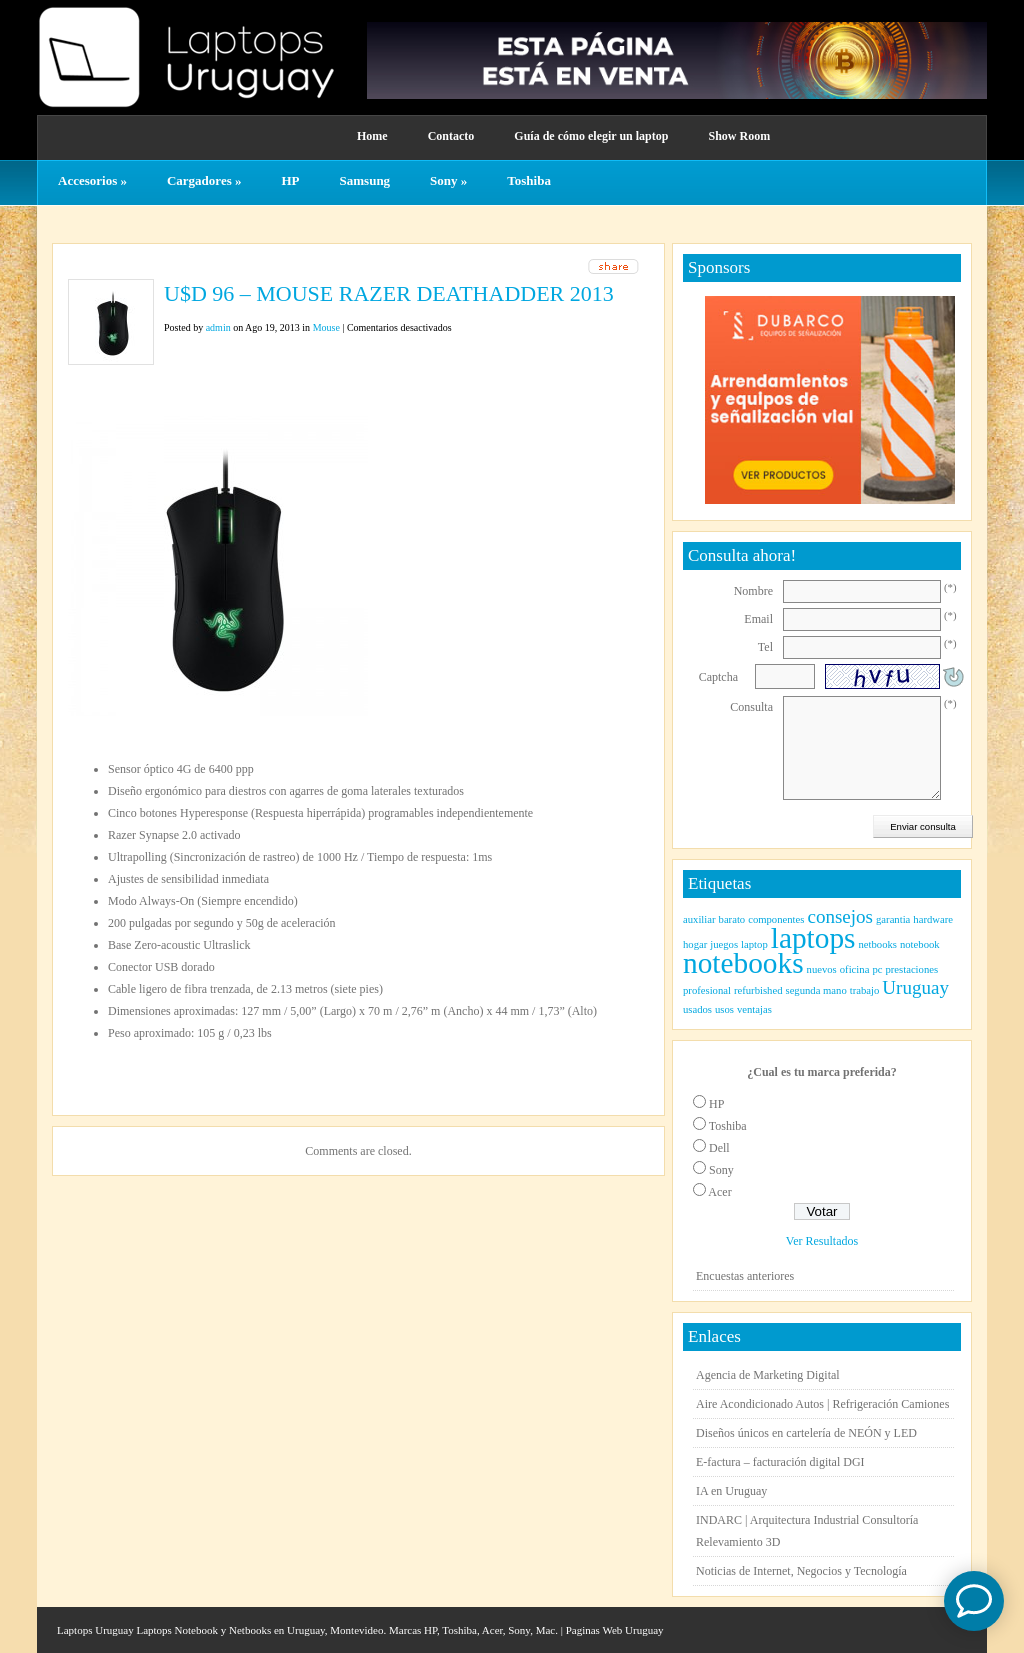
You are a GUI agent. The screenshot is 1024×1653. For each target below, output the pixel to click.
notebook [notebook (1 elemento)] (920, 944)
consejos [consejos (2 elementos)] (840, 916)
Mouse (326, 327)
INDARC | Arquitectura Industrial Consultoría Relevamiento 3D (807, 1531)
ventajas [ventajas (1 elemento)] (754, 1009)
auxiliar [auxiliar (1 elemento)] (699, 919)
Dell (719, 1148)
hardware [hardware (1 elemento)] (933, 919)
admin (218, 327)
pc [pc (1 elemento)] (877, 969)
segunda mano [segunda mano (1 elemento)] (815, 990)
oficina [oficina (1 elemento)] (855, 969)
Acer (719, 1192)
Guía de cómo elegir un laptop (591, 136)
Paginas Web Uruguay (615, 1630)
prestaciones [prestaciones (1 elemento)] (911, 969)
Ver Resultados (822, 1241)
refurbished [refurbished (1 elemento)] (758, 990)
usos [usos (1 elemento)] (724, 1009)
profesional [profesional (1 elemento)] (707, 990)
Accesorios (92, 180)
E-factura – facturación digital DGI (780, 1462)
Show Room (739, 136)
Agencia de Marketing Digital (768, 1375)
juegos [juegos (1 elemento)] (724, 944)
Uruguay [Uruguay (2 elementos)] (915, 987)
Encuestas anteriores (745, 1276)
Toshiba (529, 180)
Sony (448, 180)
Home (372, 136)
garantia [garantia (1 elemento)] (893, 919)
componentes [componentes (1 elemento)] (776, 919)
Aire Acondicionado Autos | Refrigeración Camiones (822, 1404)
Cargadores (204, 180)
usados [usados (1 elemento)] (697, 1009)
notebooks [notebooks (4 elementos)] (743, 963)
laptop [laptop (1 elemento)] (754, 944)
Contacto (451, 136)
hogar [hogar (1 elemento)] (695, 944)
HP (290, 180)
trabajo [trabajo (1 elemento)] (865, 990)
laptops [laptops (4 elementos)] (813, 938)
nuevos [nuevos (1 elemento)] (822, 969)
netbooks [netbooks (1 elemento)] (877, 944)
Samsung (365, 180)
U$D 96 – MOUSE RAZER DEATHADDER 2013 (389, 293)
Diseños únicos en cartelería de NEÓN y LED (806, 1433)
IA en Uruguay (731, 1491)
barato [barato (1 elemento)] (732, 919)
